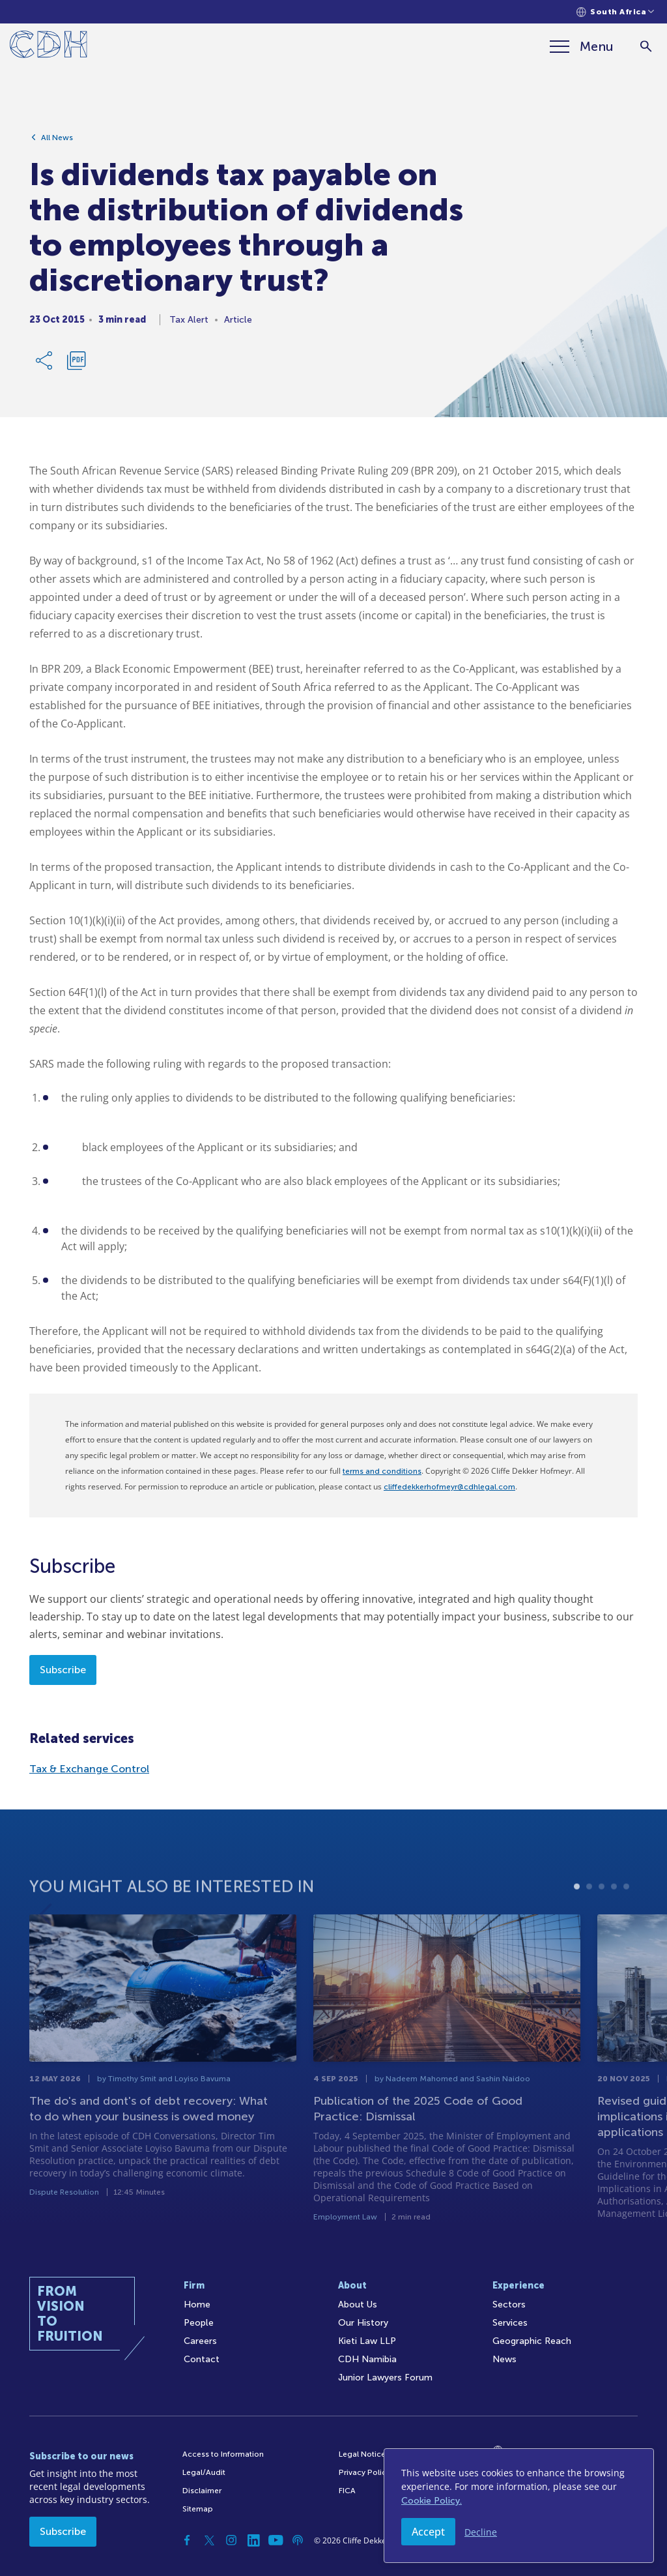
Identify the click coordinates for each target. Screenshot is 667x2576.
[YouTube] (275, 2540)
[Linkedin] (253, 2540)
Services (510, 2322)
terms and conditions (382, 1471)
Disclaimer (201, 2490)
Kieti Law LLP (367, 2341)
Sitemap (197, 2508)
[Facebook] (187, 2540)
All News (57, 137)
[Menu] (582, 46)
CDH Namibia (367, 2359)
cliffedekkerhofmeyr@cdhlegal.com (449, 1486)
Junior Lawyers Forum (385, 2377)
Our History (363, 2322)
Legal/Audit (203, 2472)
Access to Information (223, 2454)
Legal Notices (364, 2454)
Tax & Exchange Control (89, 1769)
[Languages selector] (615, 12)
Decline (480, 2532)
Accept (428, 2532)
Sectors (509, 2304)
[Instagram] (231, 2540)
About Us (357, 2304)
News (504, 2359)
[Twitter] (209, 2540)
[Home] (48, 47)
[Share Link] (45, 360)
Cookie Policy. (431, 2500)
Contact (202, 2359)
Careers (200, 2341)
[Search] (645, 46)
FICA (347, 2490)
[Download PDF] (76, 360)
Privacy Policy (364, 2472)
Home (197, 2304)
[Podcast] (297, 2540)
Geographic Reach (531, 2341)
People (199, 2322)
